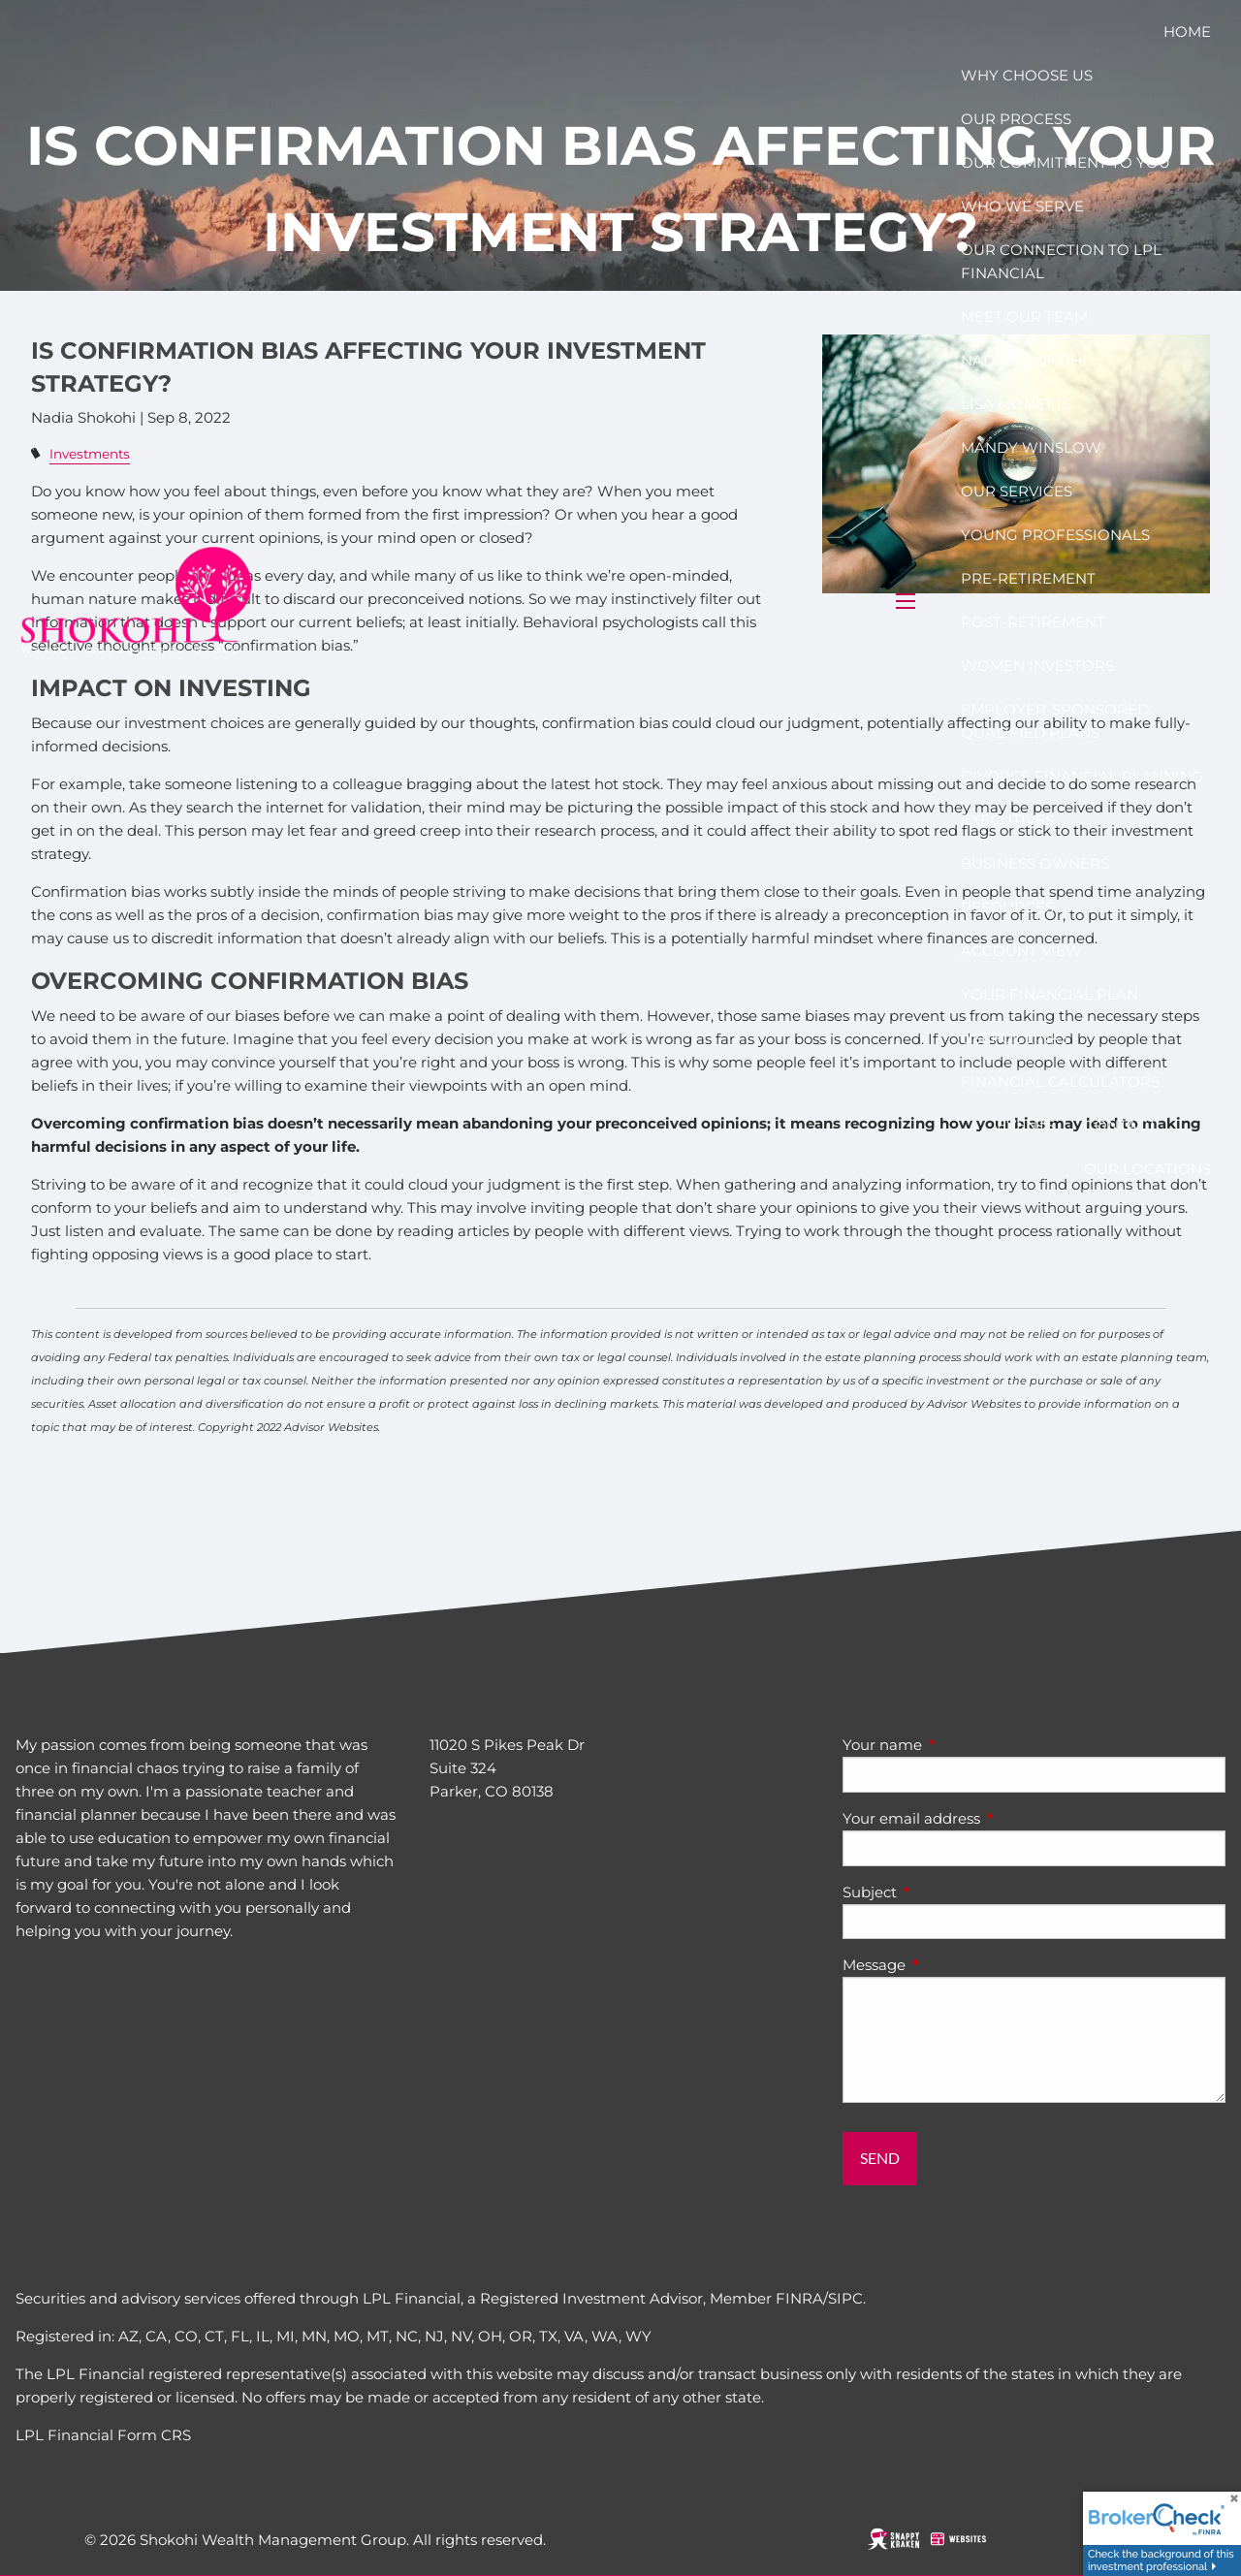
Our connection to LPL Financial (1061, 261)
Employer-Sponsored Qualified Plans (1055, 721)
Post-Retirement (1033, 622)
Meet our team (1024, 316)
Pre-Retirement (1028, 578)
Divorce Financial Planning (1082, 776)
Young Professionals (1055, 534)
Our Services (1016, 491)
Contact (1120, 1125)
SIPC (845, 2298)
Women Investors (1037, 665)
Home (1187, 31)
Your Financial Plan (1049, 994)
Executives (1007, 820)
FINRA (799, 2298)
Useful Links (1015, 1038)
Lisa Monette (1016, 404)
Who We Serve (1022, 206)
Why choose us (1027, 75)
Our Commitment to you (1065, 162)
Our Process (1016, 119)
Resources (1007, 907)
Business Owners (1035, 863)
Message (950, 1965)
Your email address (987, 1818)
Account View (1021, 950)
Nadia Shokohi (1024, 360)
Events (1026, 1125)
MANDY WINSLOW (1031, 447)
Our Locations (1147, 1169)
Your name (958, 1744)
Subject (945, 1892)
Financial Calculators (1060, 1081)
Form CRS (154, 2435)
